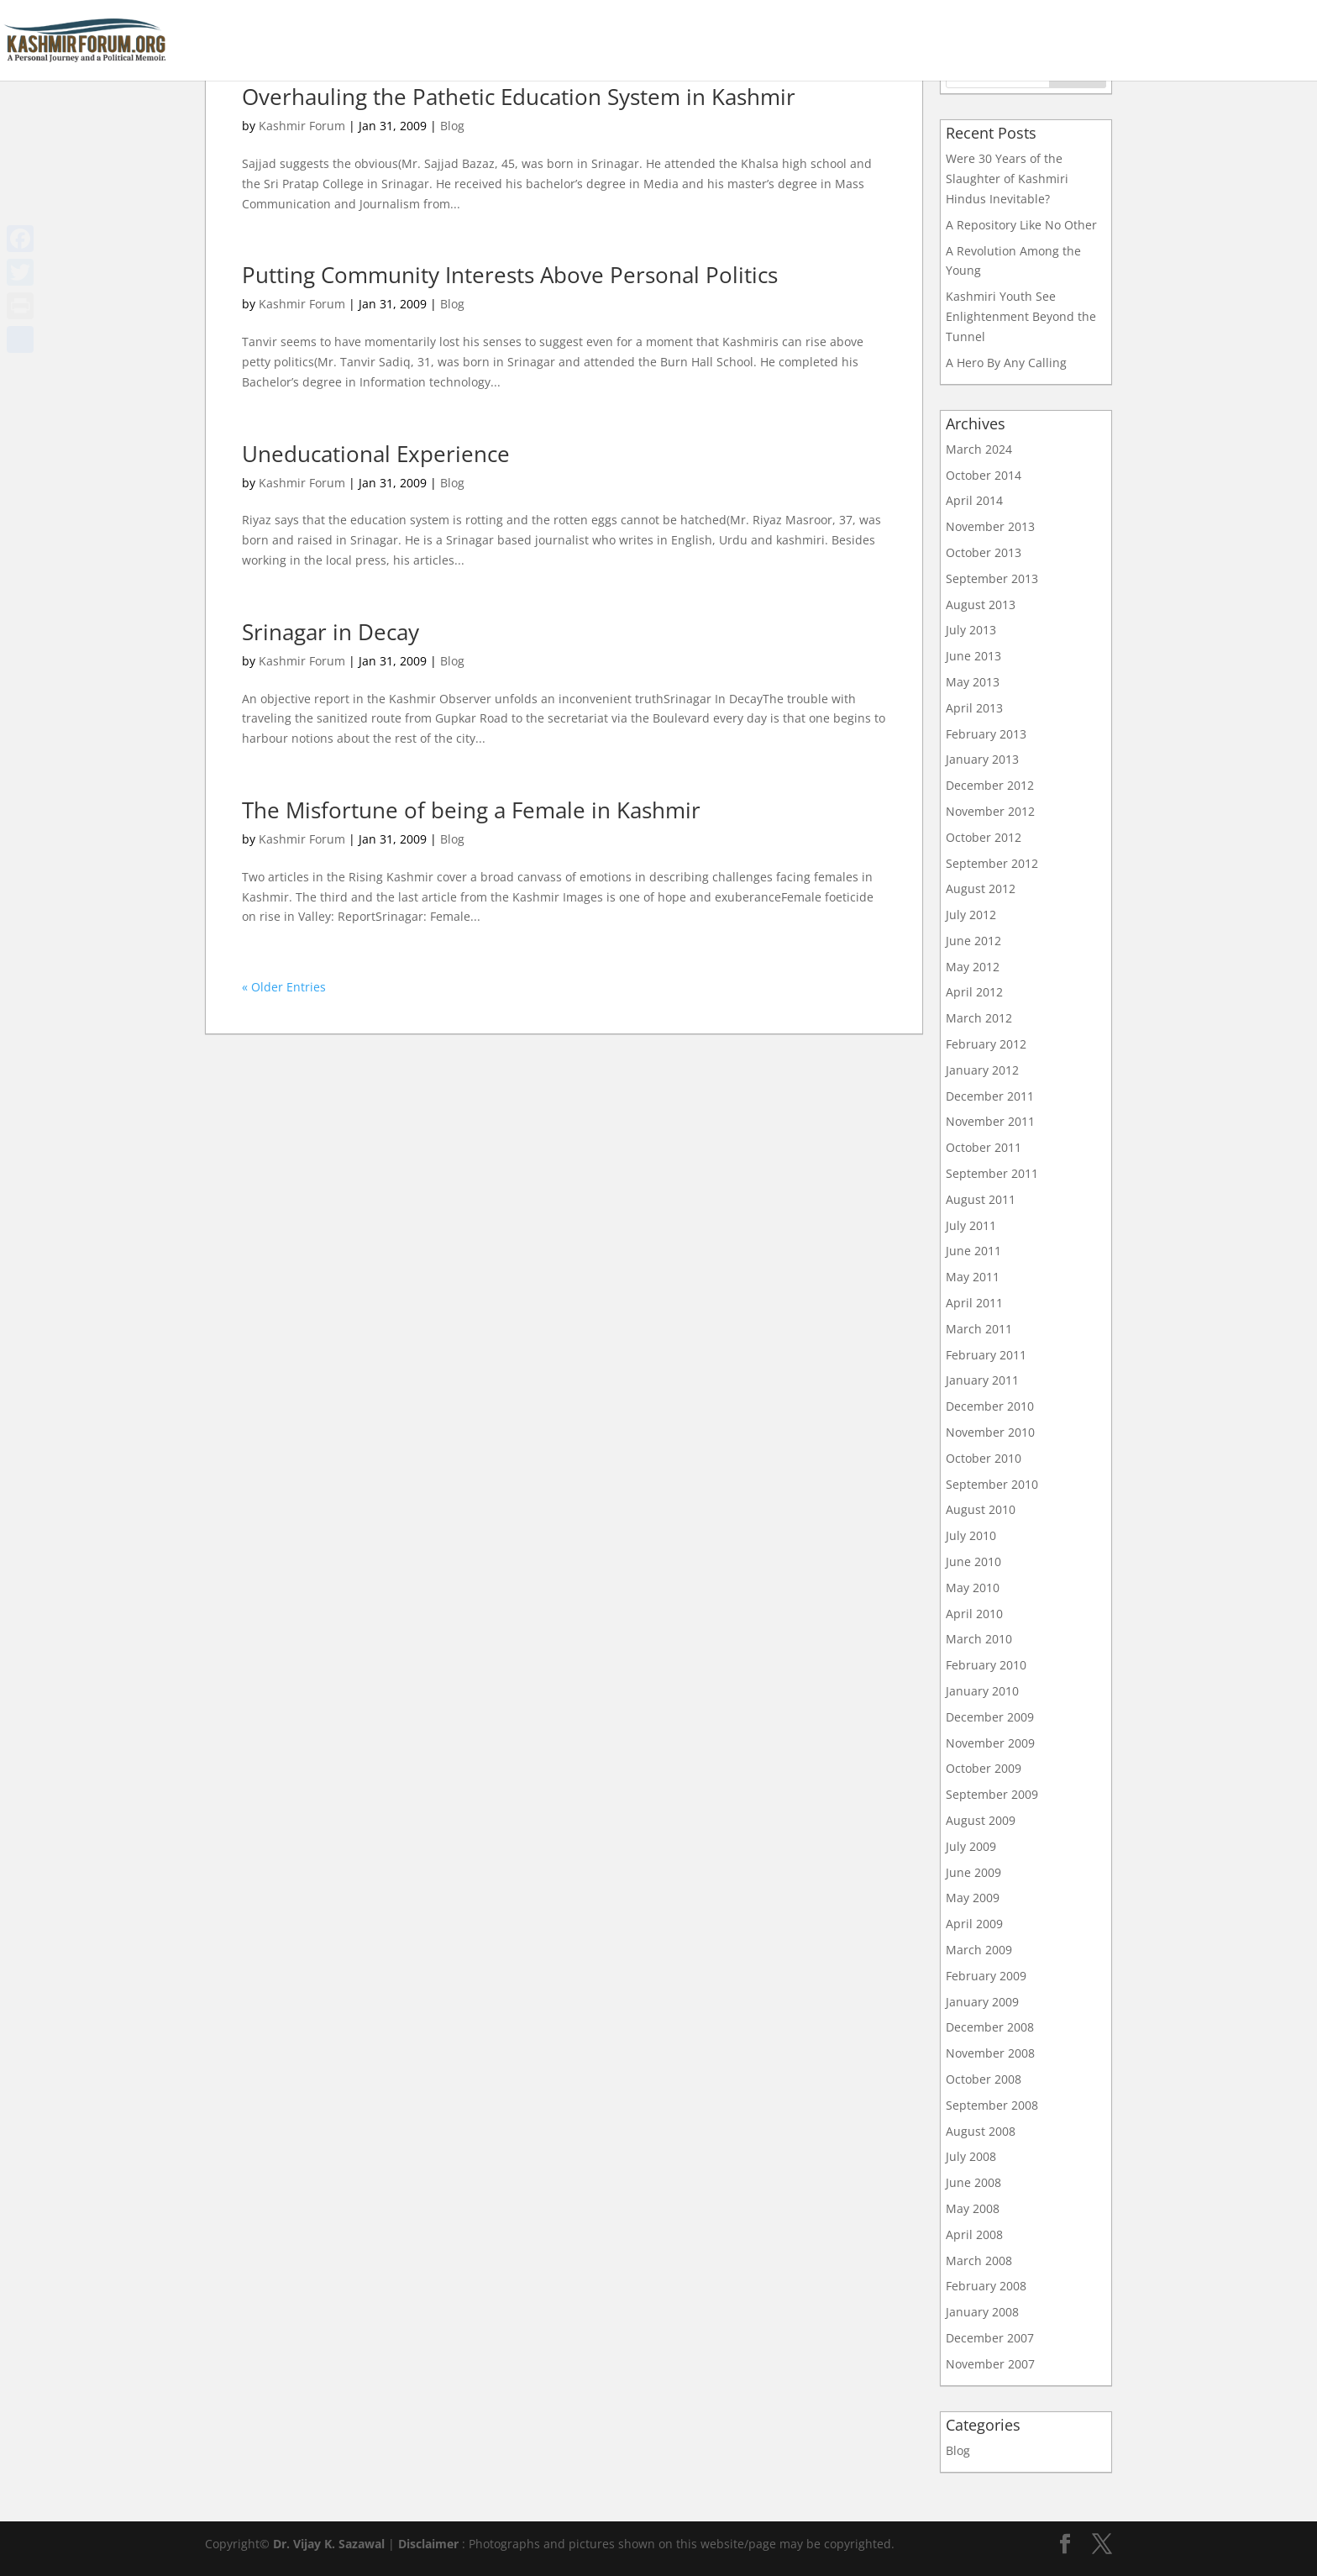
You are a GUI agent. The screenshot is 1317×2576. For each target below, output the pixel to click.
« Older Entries (284, 987)
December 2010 (990, 1406)
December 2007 (990, 2338)
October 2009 (983, 1768)
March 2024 (979, 449)
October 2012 (983, 837)
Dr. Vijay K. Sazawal (329, 2544)
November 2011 (990, 1121)
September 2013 (992, 578)
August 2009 (980, 1820)
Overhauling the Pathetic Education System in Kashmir (518, 96)
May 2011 (973, 1277)
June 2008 (973, 2182)
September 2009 (992, 1794)
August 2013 (980, 604)
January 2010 (982, 1691)
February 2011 (986, 1355)
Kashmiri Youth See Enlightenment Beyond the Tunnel (1021, 316)
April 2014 (974, 500)
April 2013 (974, 708)
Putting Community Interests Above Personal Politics (510, 275)
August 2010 (980, 1509)
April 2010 (974, 1614)
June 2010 (973, 1561)
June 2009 (973, 1872)
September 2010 (992, 1484)
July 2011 (971, 1225)
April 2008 (974, 2234)
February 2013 (986, 734)
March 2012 (979, 1018)
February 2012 (986, 1044)
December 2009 (990, 1717)
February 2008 (986, 2286)
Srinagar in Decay (330, 632)
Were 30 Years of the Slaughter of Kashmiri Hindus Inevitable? (1007, 178)
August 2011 (980, 1199)
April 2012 (974, 992)
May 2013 (973, 682)
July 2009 (971, 1846)
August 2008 (980, 2131)
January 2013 (982, 759)
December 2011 (990, 1096)
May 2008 (973, 2208)
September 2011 (992, 1173)
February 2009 (986, 1976)
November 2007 (990, 2364)
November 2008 (990, 2053)
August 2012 (980, 888)
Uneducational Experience (376, 454)
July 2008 (971, 2156)
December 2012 (990, 785)
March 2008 (979, 2260)
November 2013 (990, 526)
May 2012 (973, 967)
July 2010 (971, 1535)
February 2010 (986, 1665)
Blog (452, 126)
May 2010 (973, 1588)
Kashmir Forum (302, 126)
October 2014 (983, 475)
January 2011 (982, 1380)
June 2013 (973, 656)
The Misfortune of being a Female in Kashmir (471, 810)
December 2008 (990, 2027)
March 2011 (979, 1329)
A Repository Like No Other (1021, 225)
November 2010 (990, 1432)
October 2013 (983, 552)
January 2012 (982, 1070)
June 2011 (973, 1251)
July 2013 (971, 630)
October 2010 (983, 1458)
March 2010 (979, 1639)
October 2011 (983, 1147)
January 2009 (982, 2002)
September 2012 (992, 863)
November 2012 (990, 811)
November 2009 (990, 1743)
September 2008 (992, 2105)
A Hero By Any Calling (1006, 363)
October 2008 (983, 2079)
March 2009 (979, 1950)
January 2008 (982, 2312)
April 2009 (974, 1924)
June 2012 (973, 941)
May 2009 (973, 1898)
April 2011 (974, 1303)
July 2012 (971, 915)
